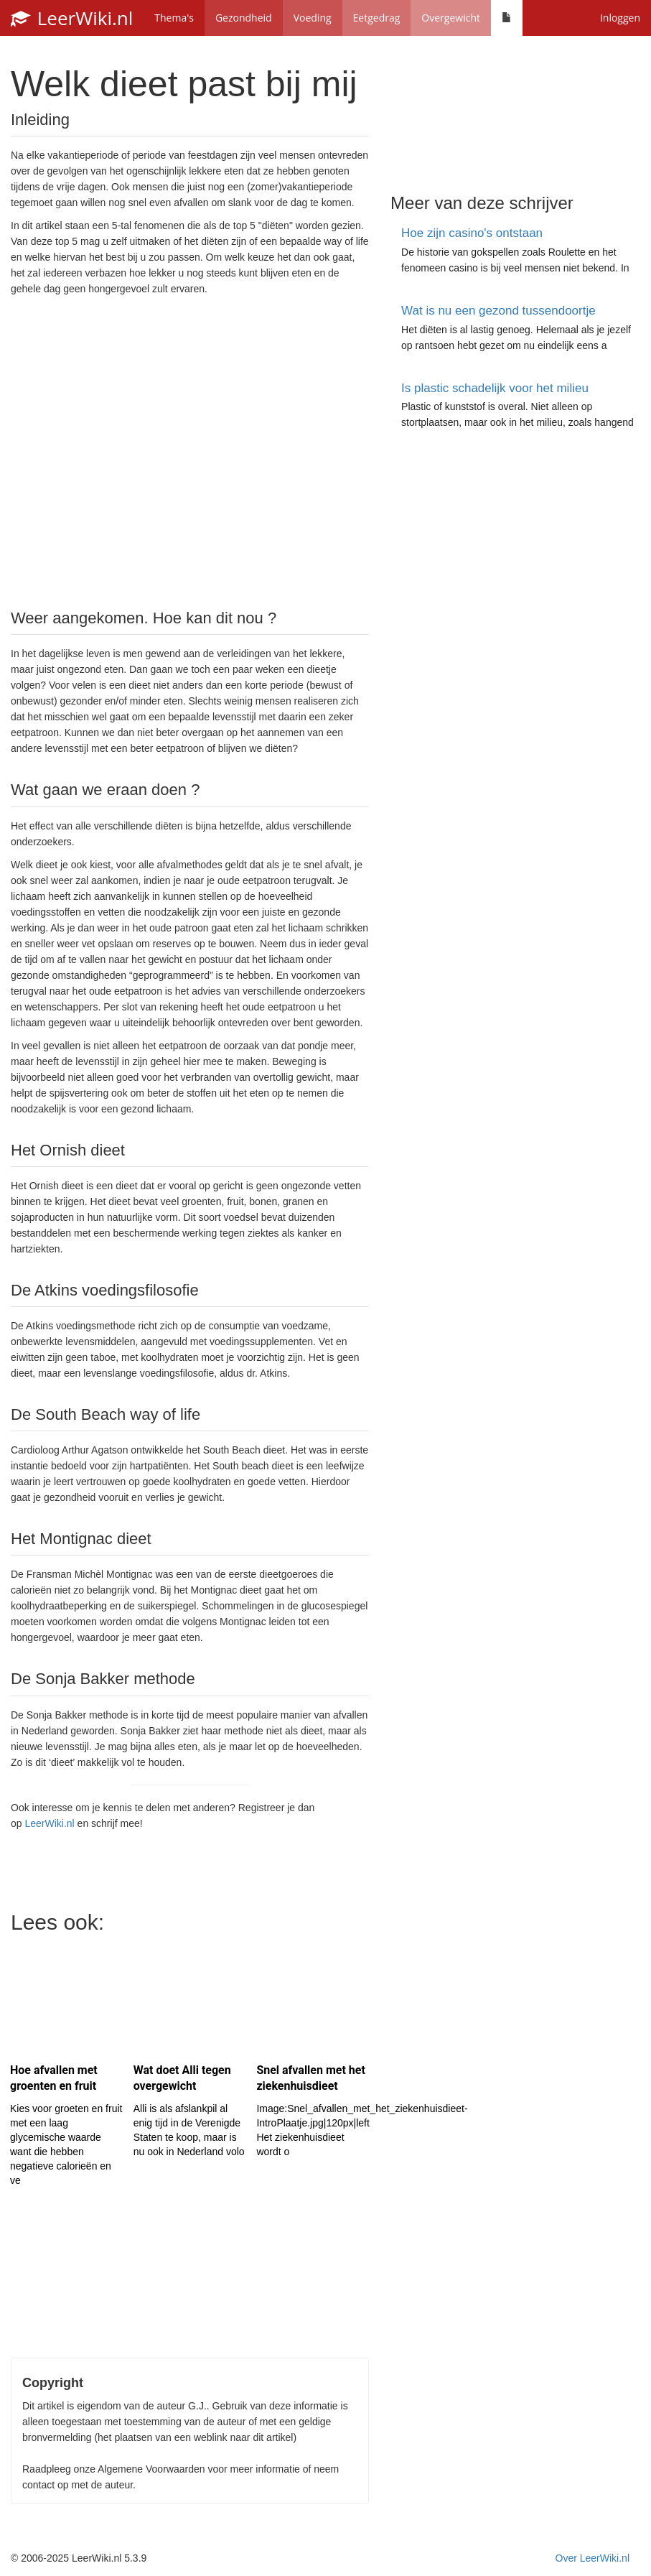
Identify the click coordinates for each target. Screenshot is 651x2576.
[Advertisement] (190, 451)
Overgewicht (450, 17)
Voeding (313, 17)
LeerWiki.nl (72, 18)
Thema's (174, 17)
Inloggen (620, 17)
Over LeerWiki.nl (592, 2558)
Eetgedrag (377, 17)
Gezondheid (243, 17)
